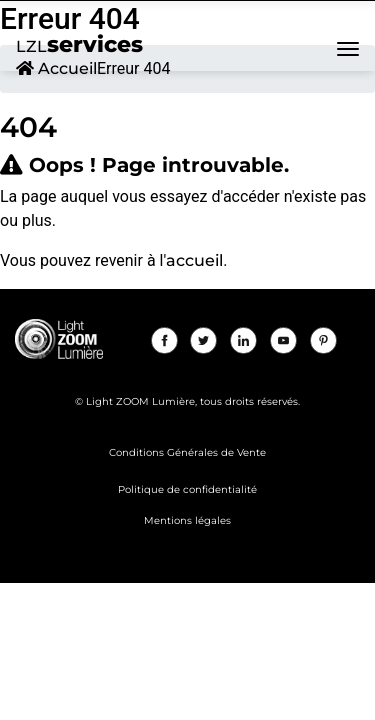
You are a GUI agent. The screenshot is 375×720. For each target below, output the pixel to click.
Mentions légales (187, 520)
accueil (194, 260)
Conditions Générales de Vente (187, 452)
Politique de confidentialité (187, 489)
